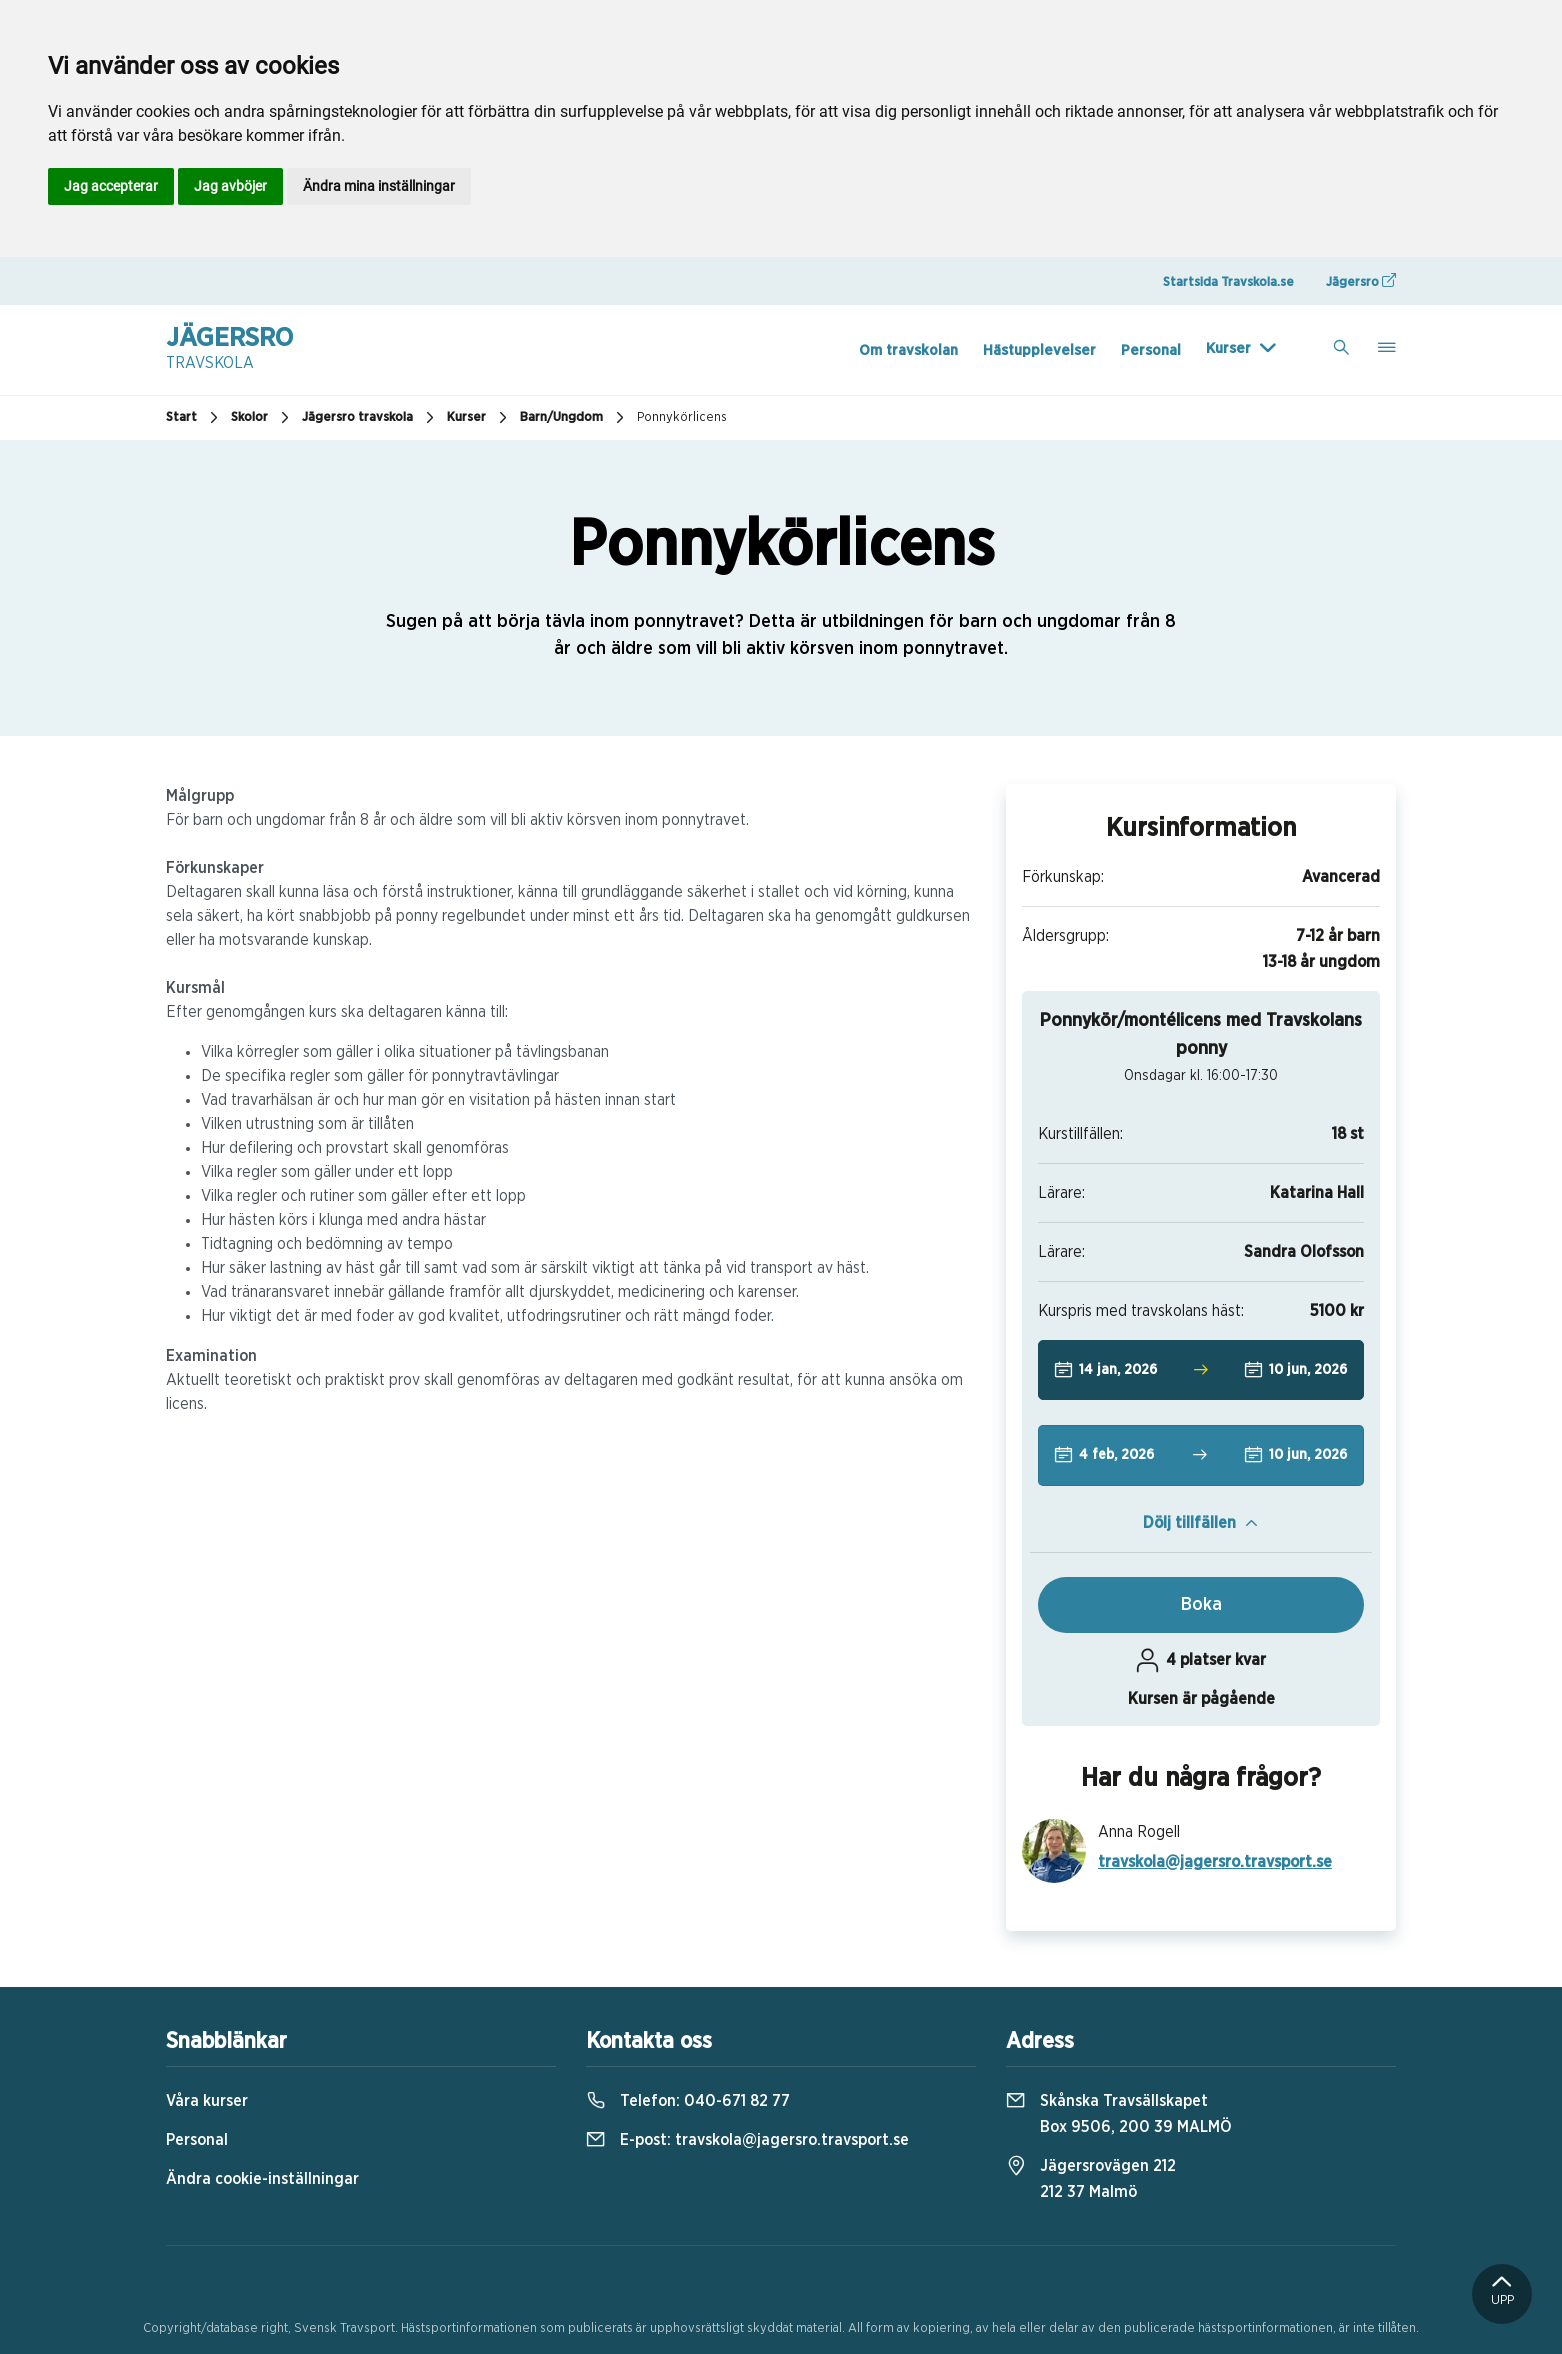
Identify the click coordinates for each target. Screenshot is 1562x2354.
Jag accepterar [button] (111, 186)
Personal (1151, 350)
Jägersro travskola (370, 418)
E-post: (747, 2140)
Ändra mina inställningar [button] (379, 186)
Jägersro (1361, 281)
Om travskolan (908, 350)
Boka (1201, 1605)
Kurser (1228, 348)
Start (194, 418)
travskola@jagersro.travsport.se (1215, 1862)
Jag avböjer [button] (230, 186)
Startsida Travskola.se (1228, 282)
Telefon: (688, 2101)
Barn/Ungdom (574, 418)
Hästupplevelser (1039, 350)
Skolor (262, 418)
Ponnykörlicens (682, 417)
